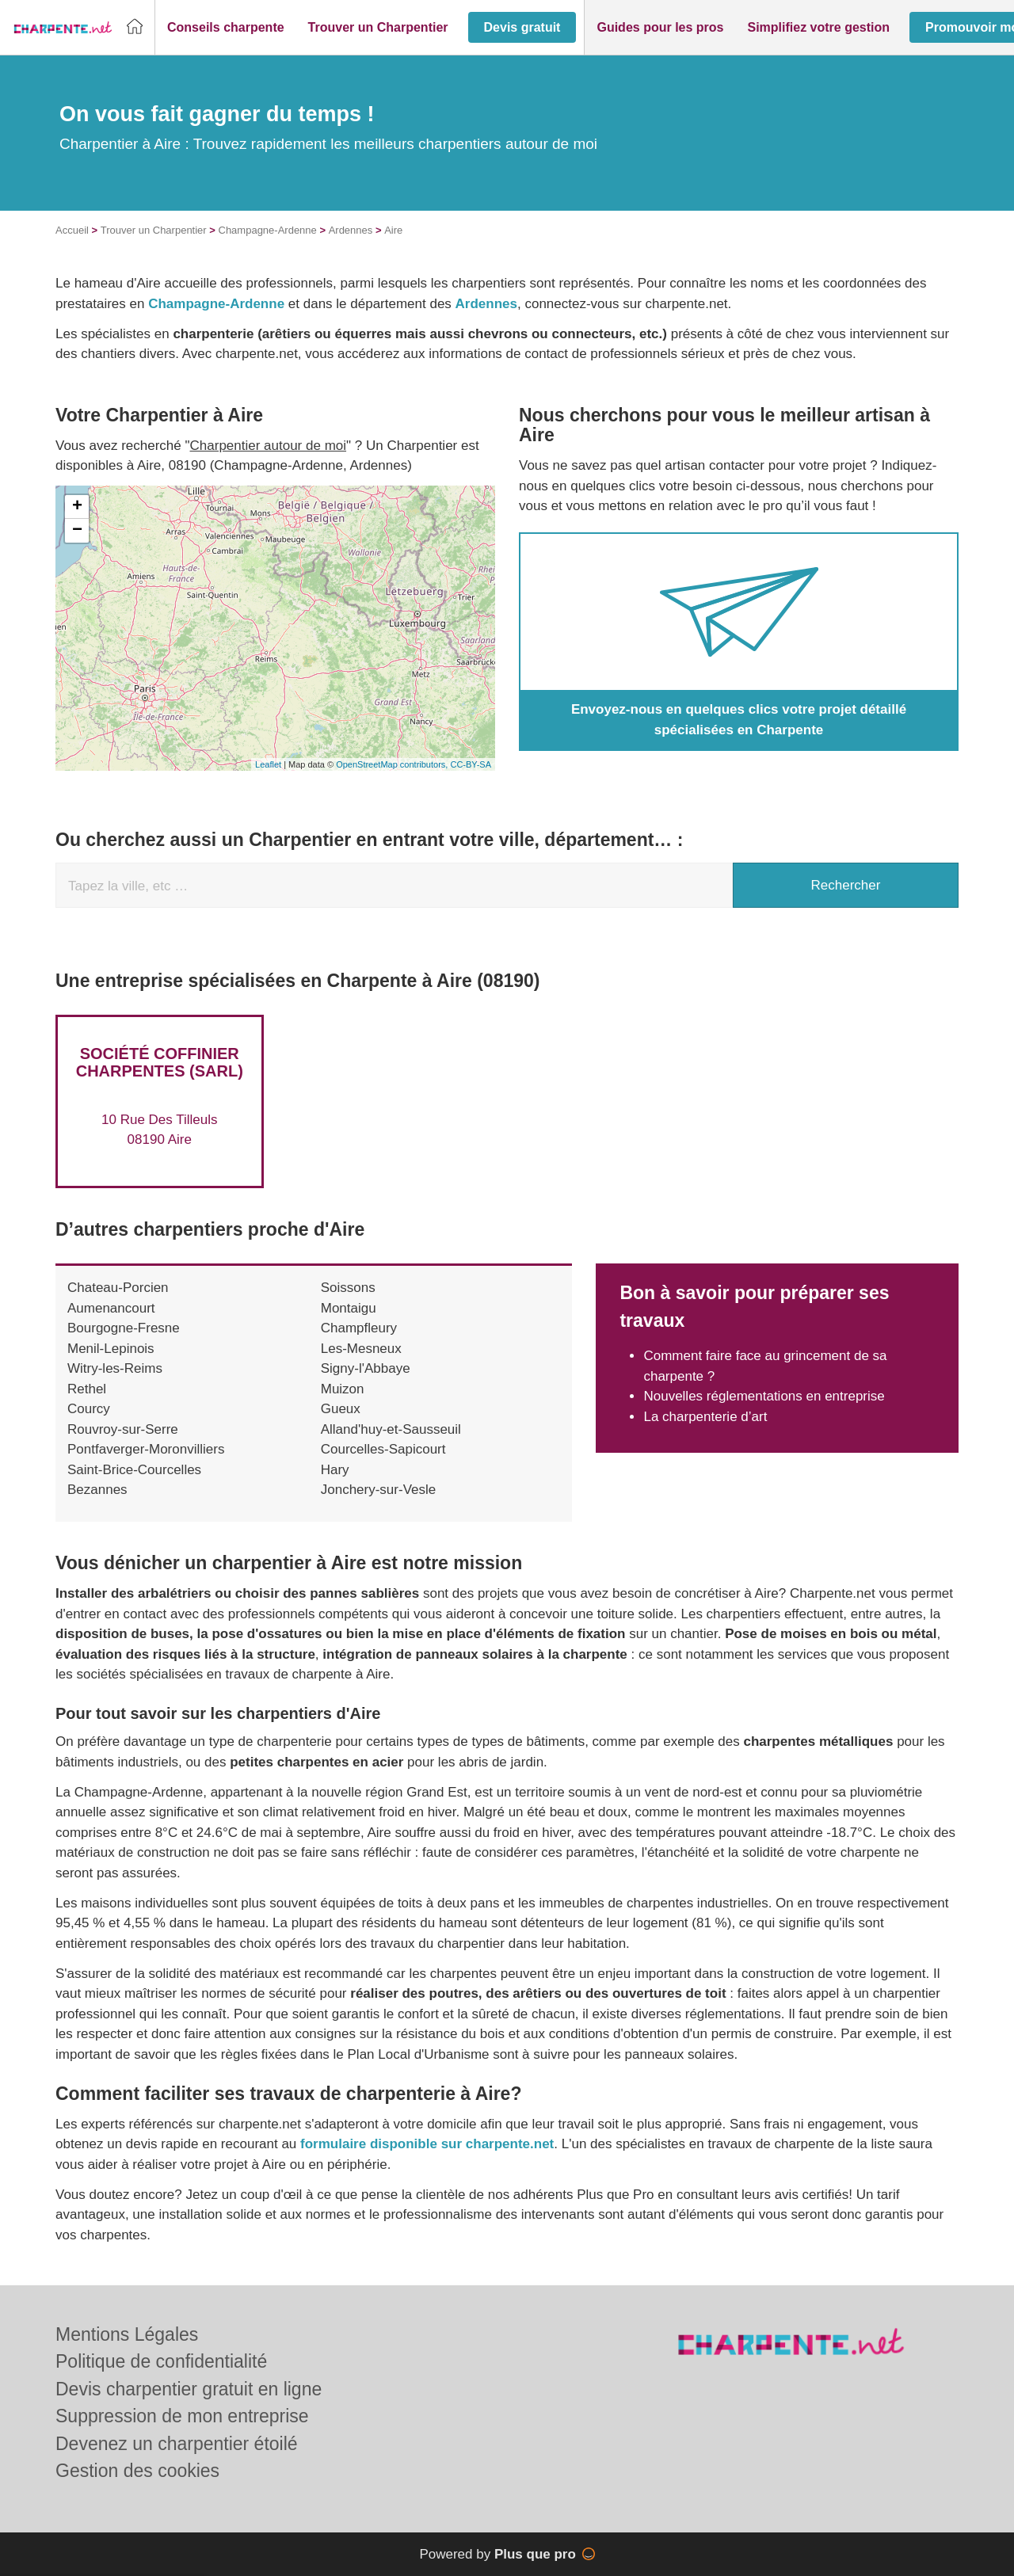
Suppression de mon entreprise (182, 2416)
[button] (225, 27)
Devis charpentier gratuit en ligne (188, 2389)
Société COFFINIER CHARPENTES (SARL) (159, 1062)
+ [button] (77, 507)
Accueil (72, 230)
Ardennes (351, 230)
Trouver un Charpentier (154, 230)
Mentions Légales (126, 2334)
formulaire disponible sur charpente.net (427, 2143)
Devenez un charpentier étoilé (176, 2443)
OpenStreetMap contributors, (393, 764)
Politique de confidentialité (161, 2361)
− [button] (77, 531)
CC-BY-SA (470, 764)
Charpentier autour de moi (268, 445)
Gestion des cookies (137, 2470)
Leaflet (268, 764)
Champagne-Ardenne (268, 230)
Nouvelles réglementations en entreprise (763, 1396)
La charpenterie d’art (705, 1416)
